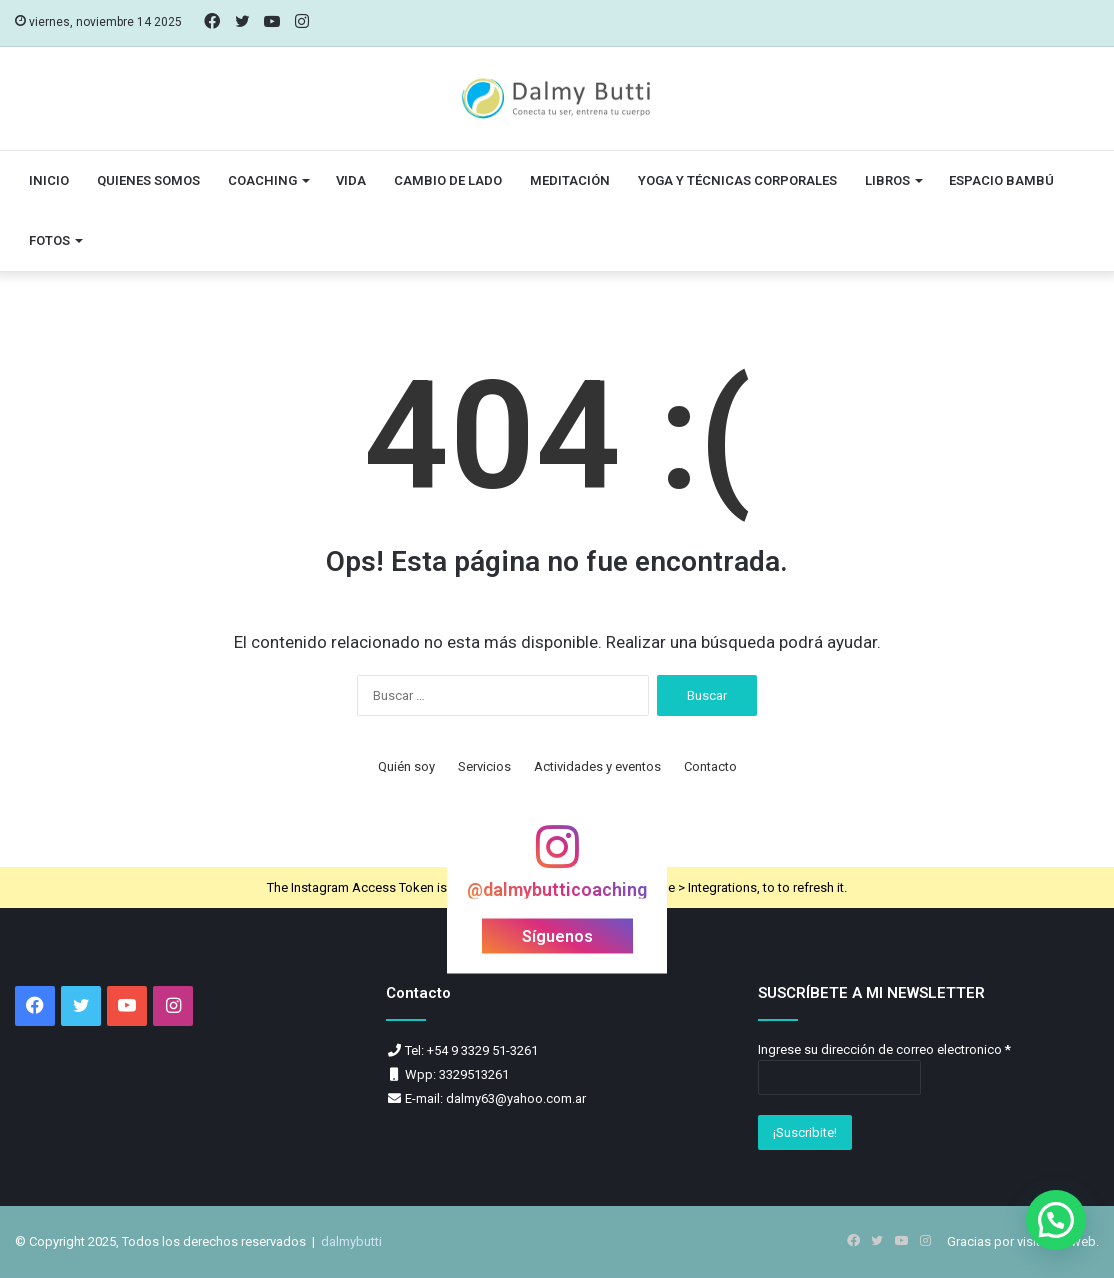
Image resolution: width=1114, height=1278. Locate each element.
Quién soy (406, 766)
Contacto (710, 766)
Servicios (484, 766)
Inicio (49, 180)
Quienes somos (148, 180)
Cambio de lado (448, 180)
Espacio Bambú (1001, 180)
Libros (887, 180)
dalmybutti (351, 1241)
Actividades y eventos (597, 766)
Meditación (570, 180)
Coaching (262, 180)
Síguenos (557, 936)
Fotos (49, 240)
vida (351, 180)
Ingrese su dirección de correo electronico (884, 1049)
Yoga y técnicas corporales (737, 180)
